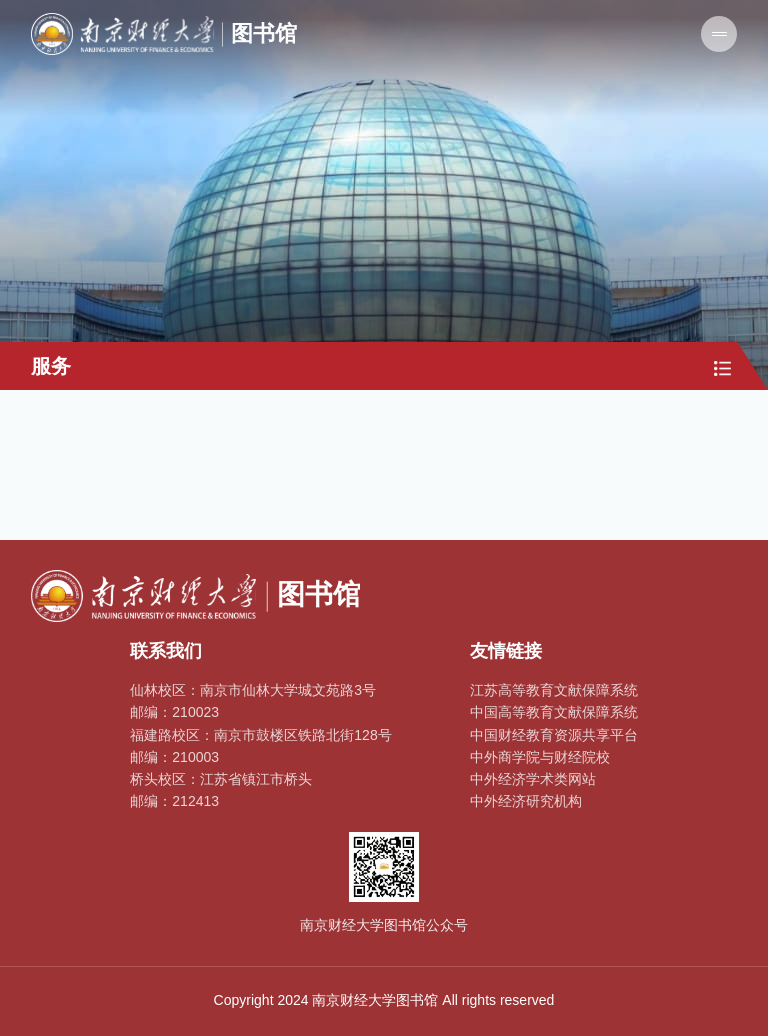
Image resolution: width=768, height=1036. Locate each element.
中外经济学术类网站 (533, 779)
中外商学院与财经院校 (540, 757)
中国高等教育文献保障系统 (554, 712)
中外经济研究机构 (526, 801)
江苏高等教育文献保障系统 (554, 690)
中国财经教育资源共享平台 (554, 735)
